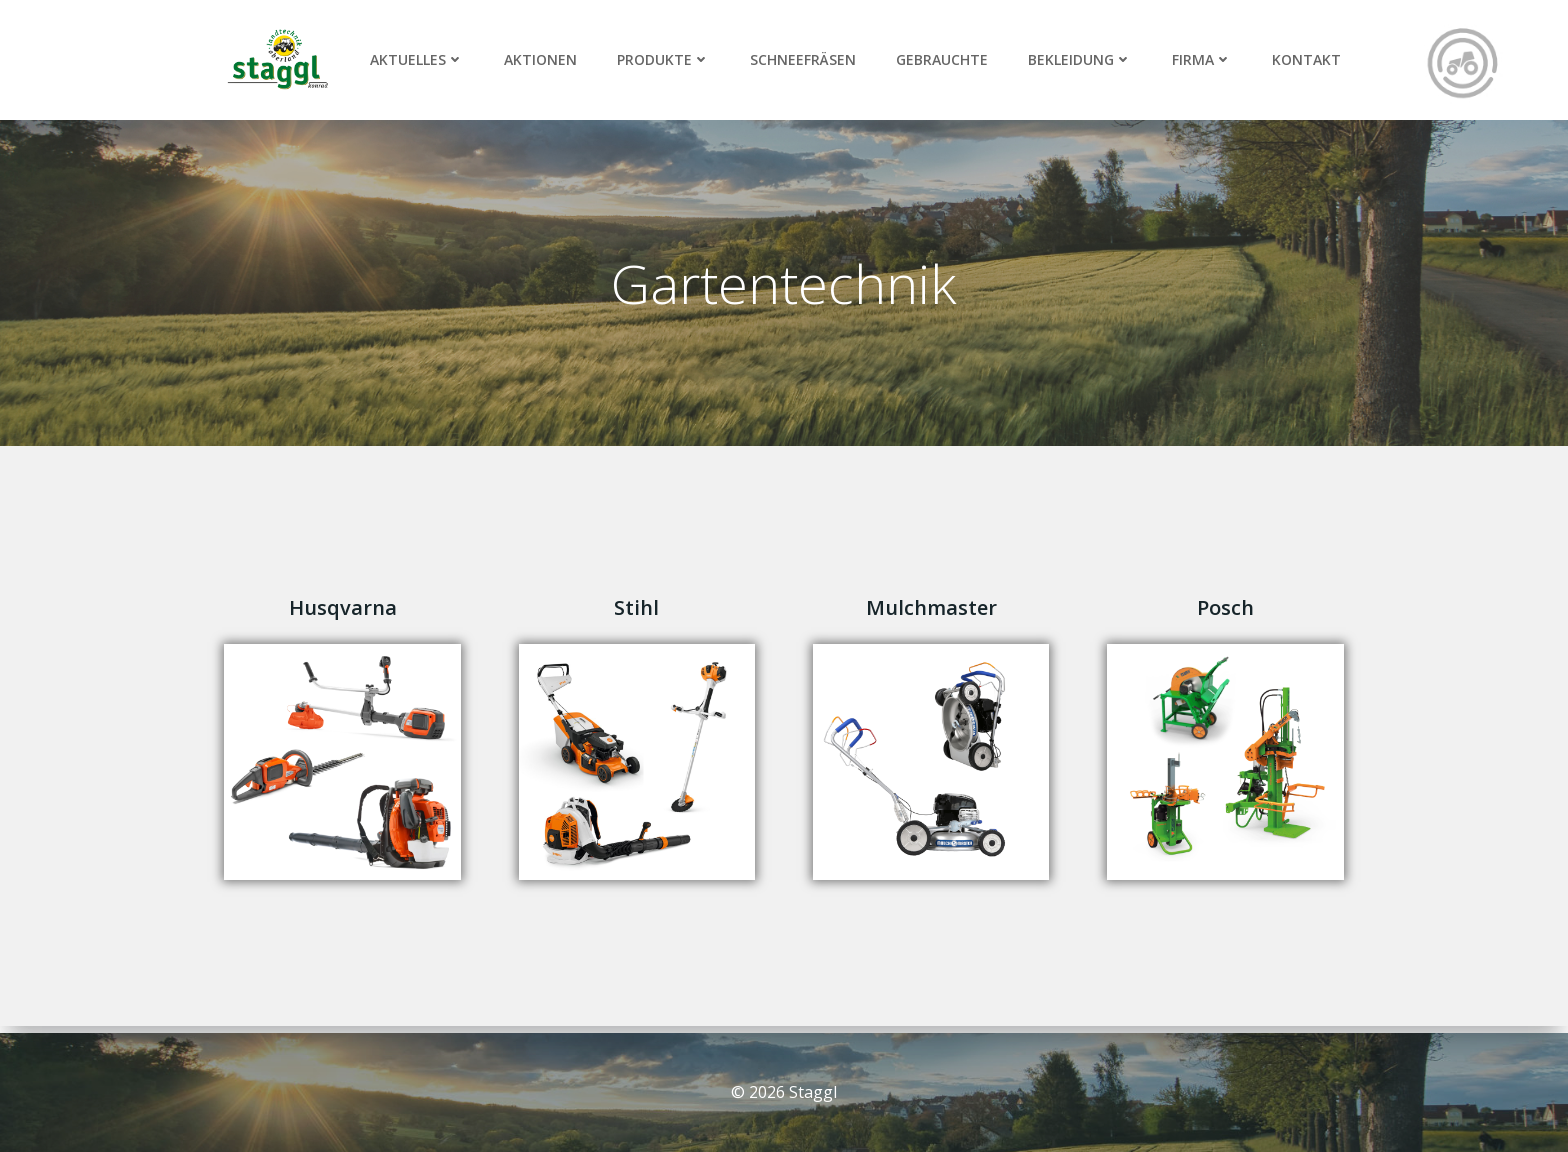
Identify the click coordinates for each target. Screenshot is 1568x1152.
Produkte (663, 59)
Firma (1202, 59)
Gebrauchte (942, 59)
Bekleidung (1080, 59)
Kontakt (1306, 59)
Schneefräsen (803, 59)
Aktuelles (417, 59)
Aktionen (540, 59)
